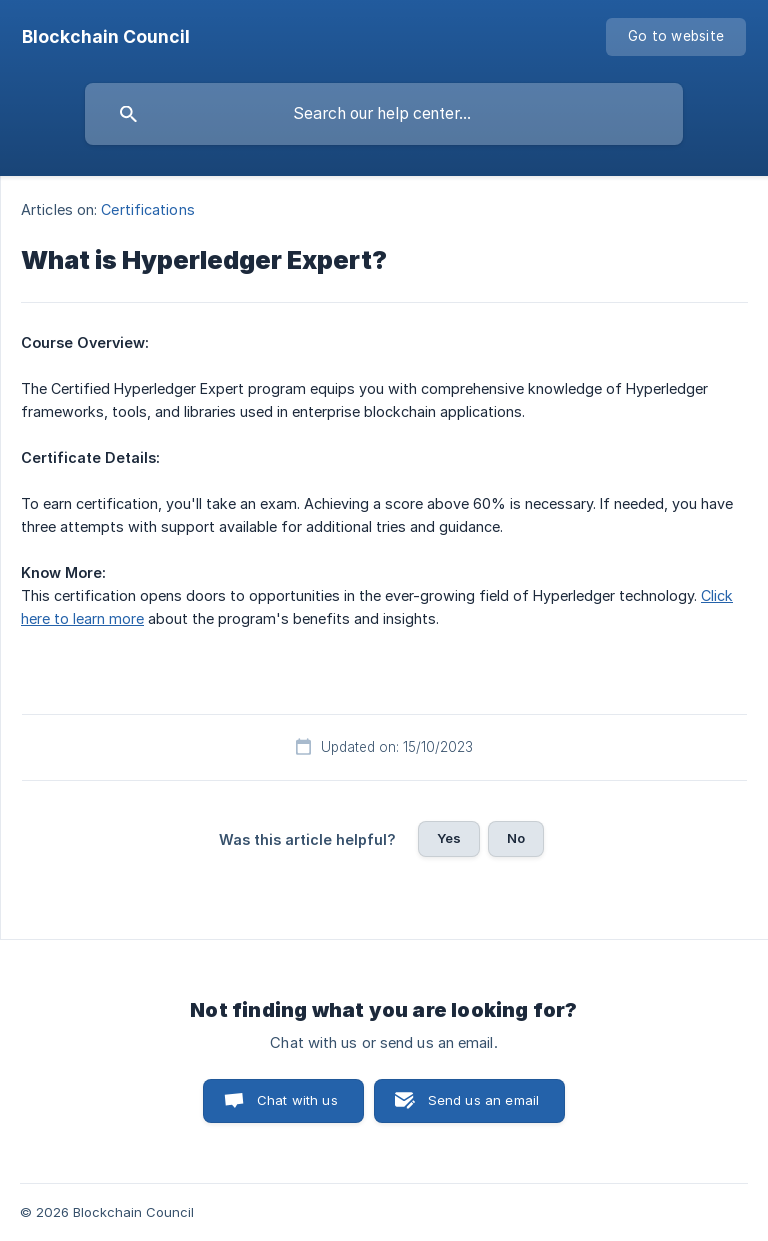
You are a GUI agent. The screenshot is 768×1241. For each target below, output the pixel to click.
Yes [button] (449, 838)
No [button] (516, 838)
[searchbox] (384, 114)
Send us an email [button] (483, 1100)
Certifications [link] (147, 209)
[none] (106, 37)
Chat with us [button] (297, 1100)
